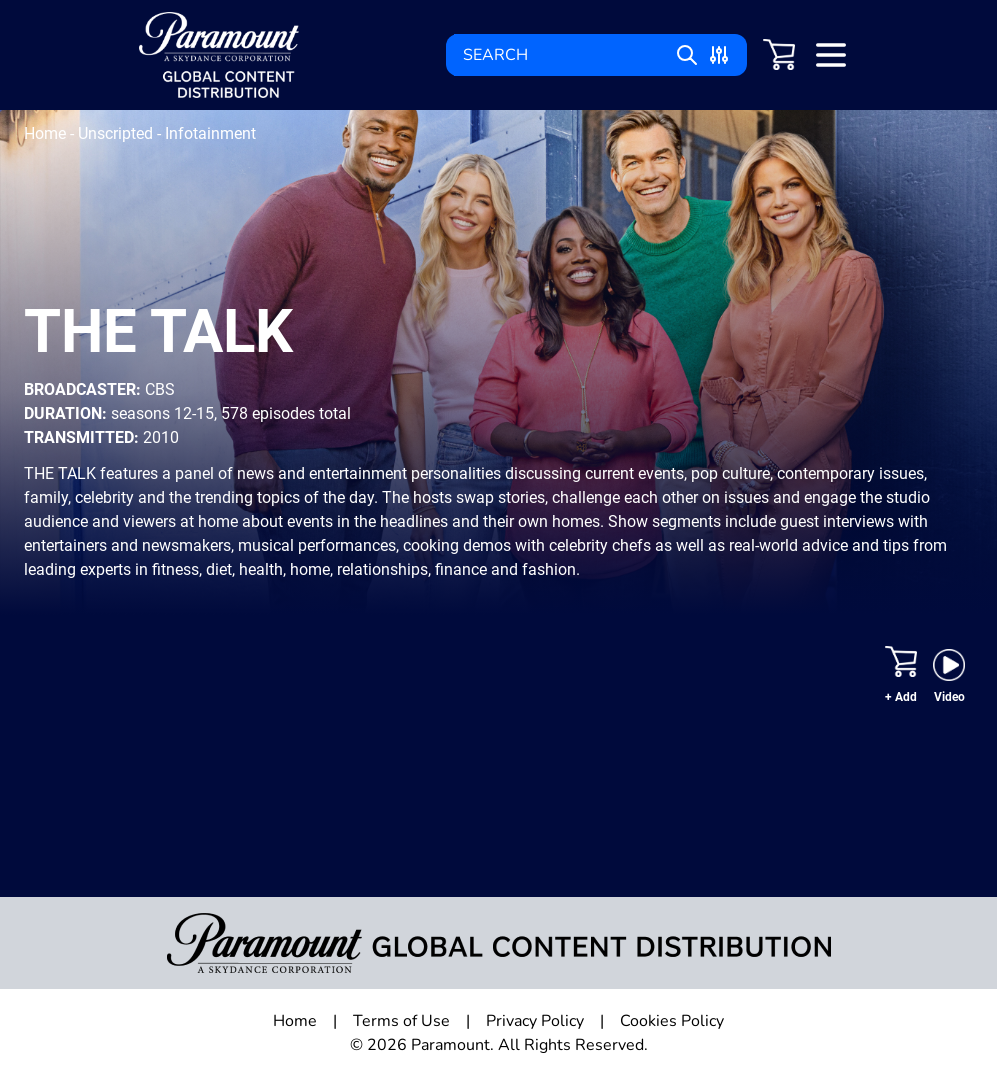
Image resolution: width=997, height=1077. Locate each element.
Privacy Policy (535, 1021)
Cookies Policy (672, 1021)
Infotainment (210, 133)
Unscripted (117, 133)
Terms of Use (401, 1021)
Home (47, 133)
